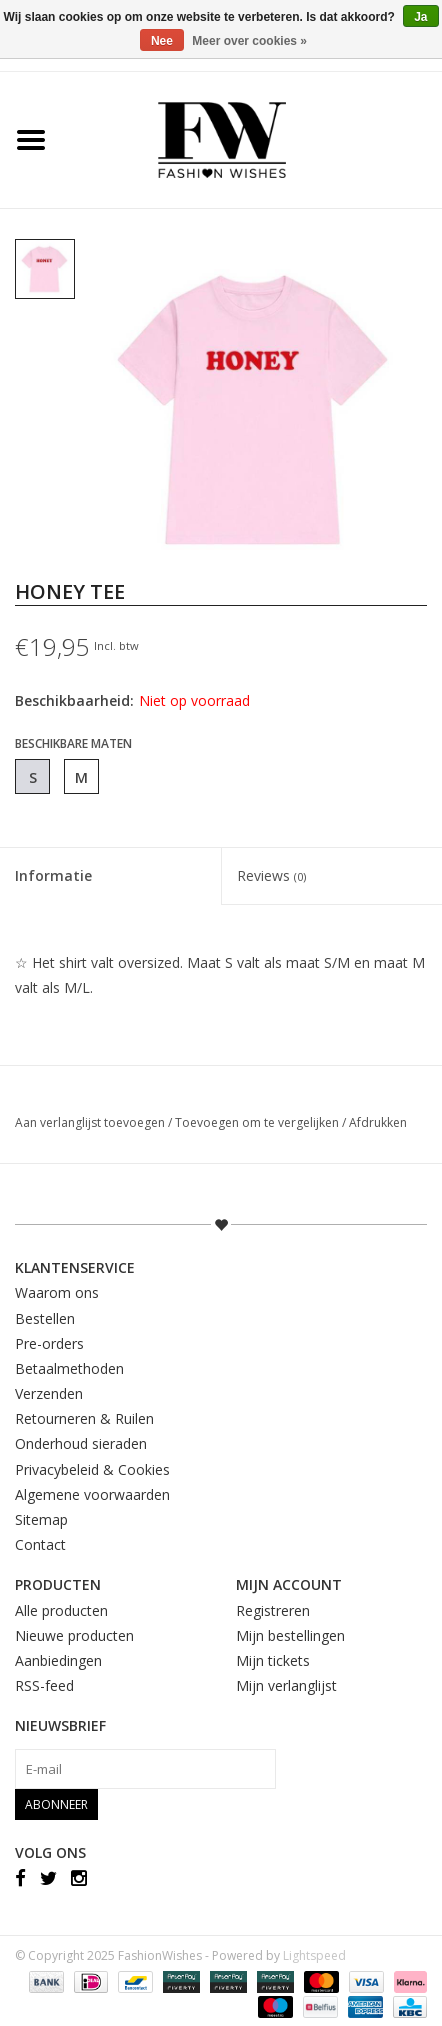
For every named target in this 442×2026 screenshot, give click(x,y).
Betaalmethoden (69, 1368)
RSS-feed (44, 1685)
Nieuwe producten (74, 1635)
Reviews (271, 875)
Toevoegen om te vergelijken (258, 1122)
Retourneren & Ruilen (84, 1418)
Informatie (53, 875)
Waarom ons (57, 1292)
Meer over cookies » (249, 41)
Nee (162, 41)
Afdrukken (378, 1122)
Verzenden (49, 1393)
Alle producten (61, 1610)
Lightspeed (314, 1955)
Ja (420, 17)
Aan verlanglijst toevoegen (91, 1122)
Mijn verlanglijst (286, 1685)
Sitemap (41, 1519)
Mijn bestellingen (290, 1635)
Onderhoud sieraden (81, 1443)
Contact (40, 1544)
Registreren (273, 1610)
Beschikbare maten (73, 743)
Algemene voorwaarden (92, 1494)
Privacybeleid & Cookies (92, 1469)
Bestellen (45, 1318)
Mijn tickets (273, 1660)
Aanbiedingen (58, 1660)
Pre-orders (49, 1343)
